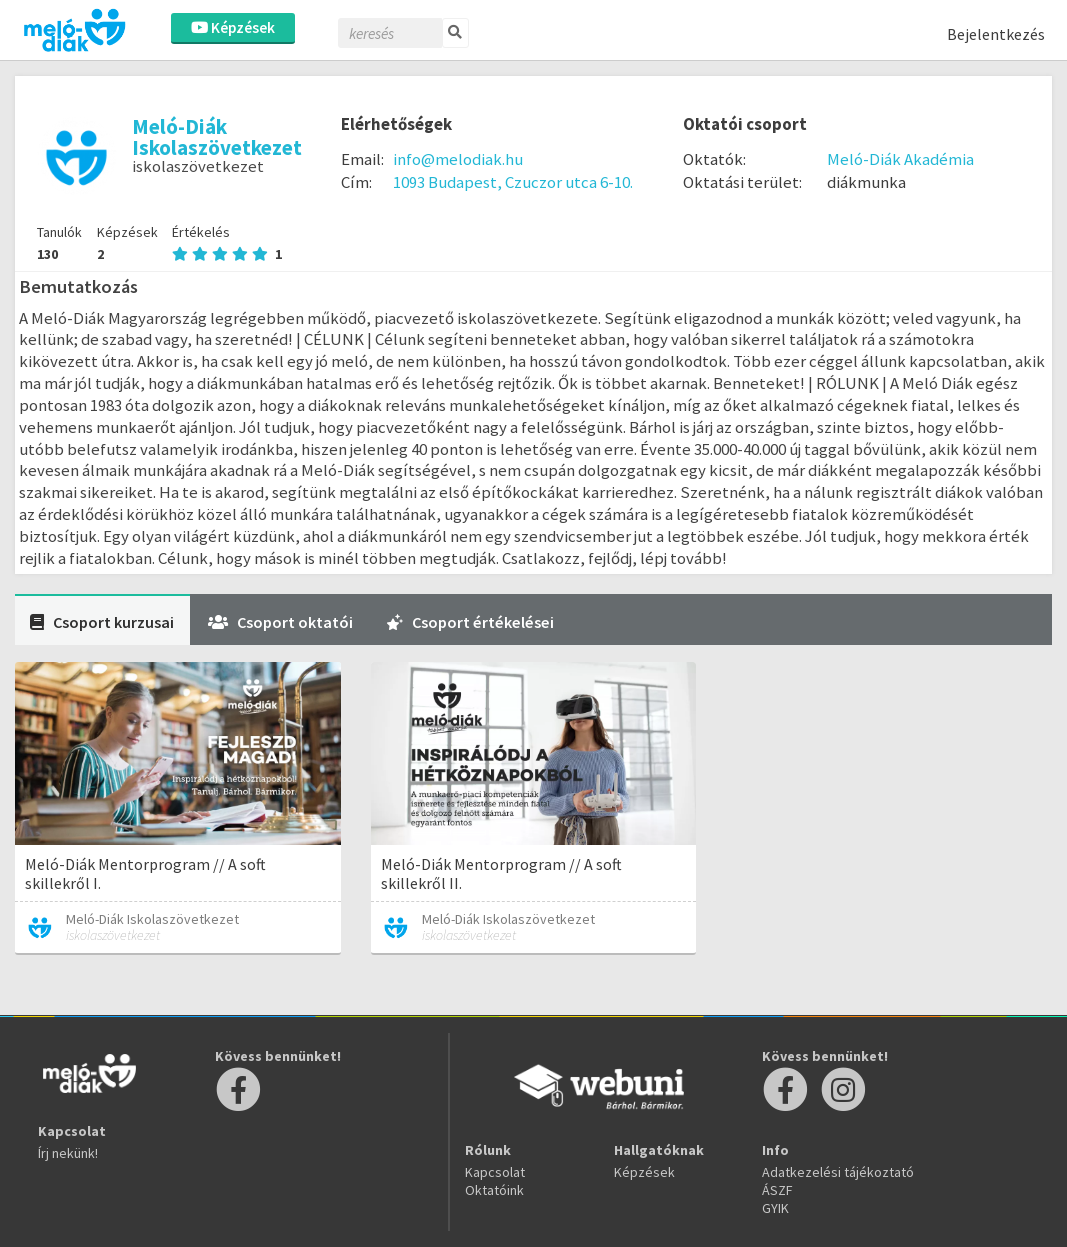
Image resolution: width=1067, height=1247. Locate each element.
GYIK (775, 1208)
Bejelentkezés (996, 34)
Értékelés (227, 243)
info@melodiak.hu (458, 159)
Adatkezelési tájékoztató (838, 1172)
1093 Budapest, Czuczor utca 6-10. (513, 182)
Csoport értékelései (470, 622)
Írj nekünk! (68, 1153)
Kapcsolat (495, 1172)
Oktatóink (494, 1190)
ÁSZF (777, 1190)
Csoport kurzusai (102, 622)
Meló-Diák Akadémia (900, 159)
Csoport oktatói (280, 622)
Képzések (233, 27)
